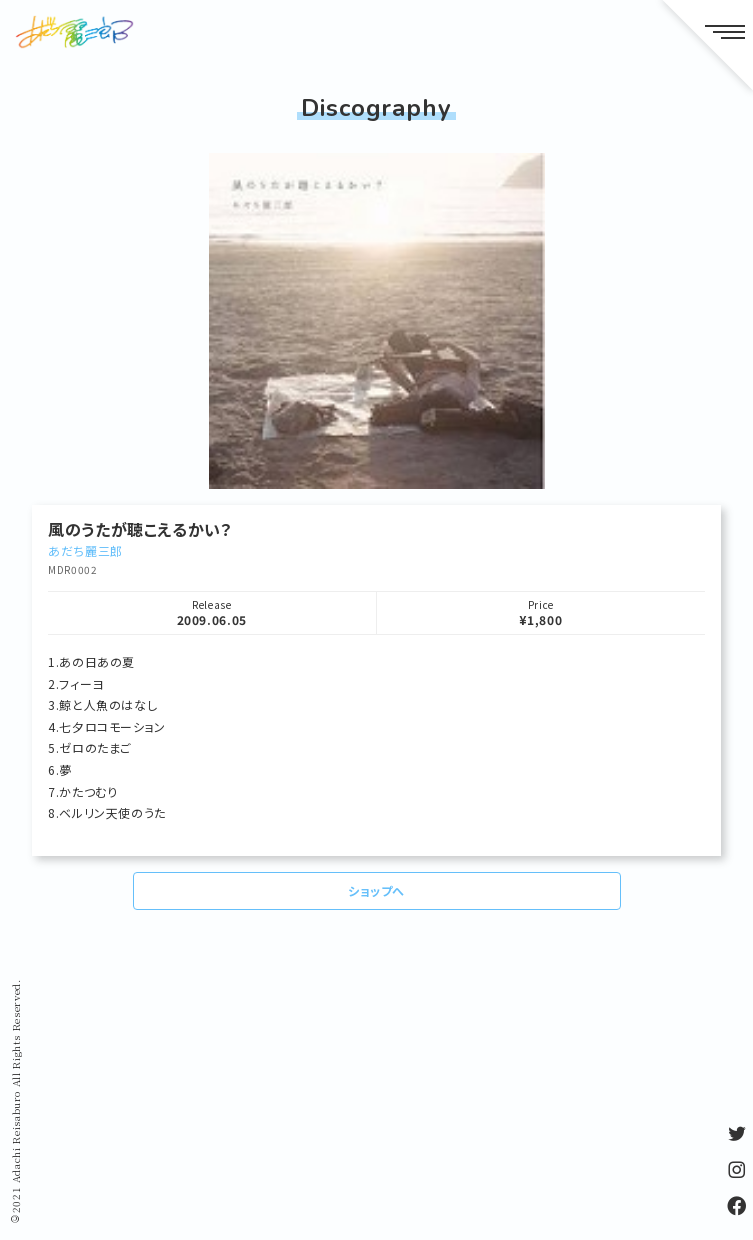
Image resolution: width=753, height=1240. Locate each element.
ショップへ (376, 890)
